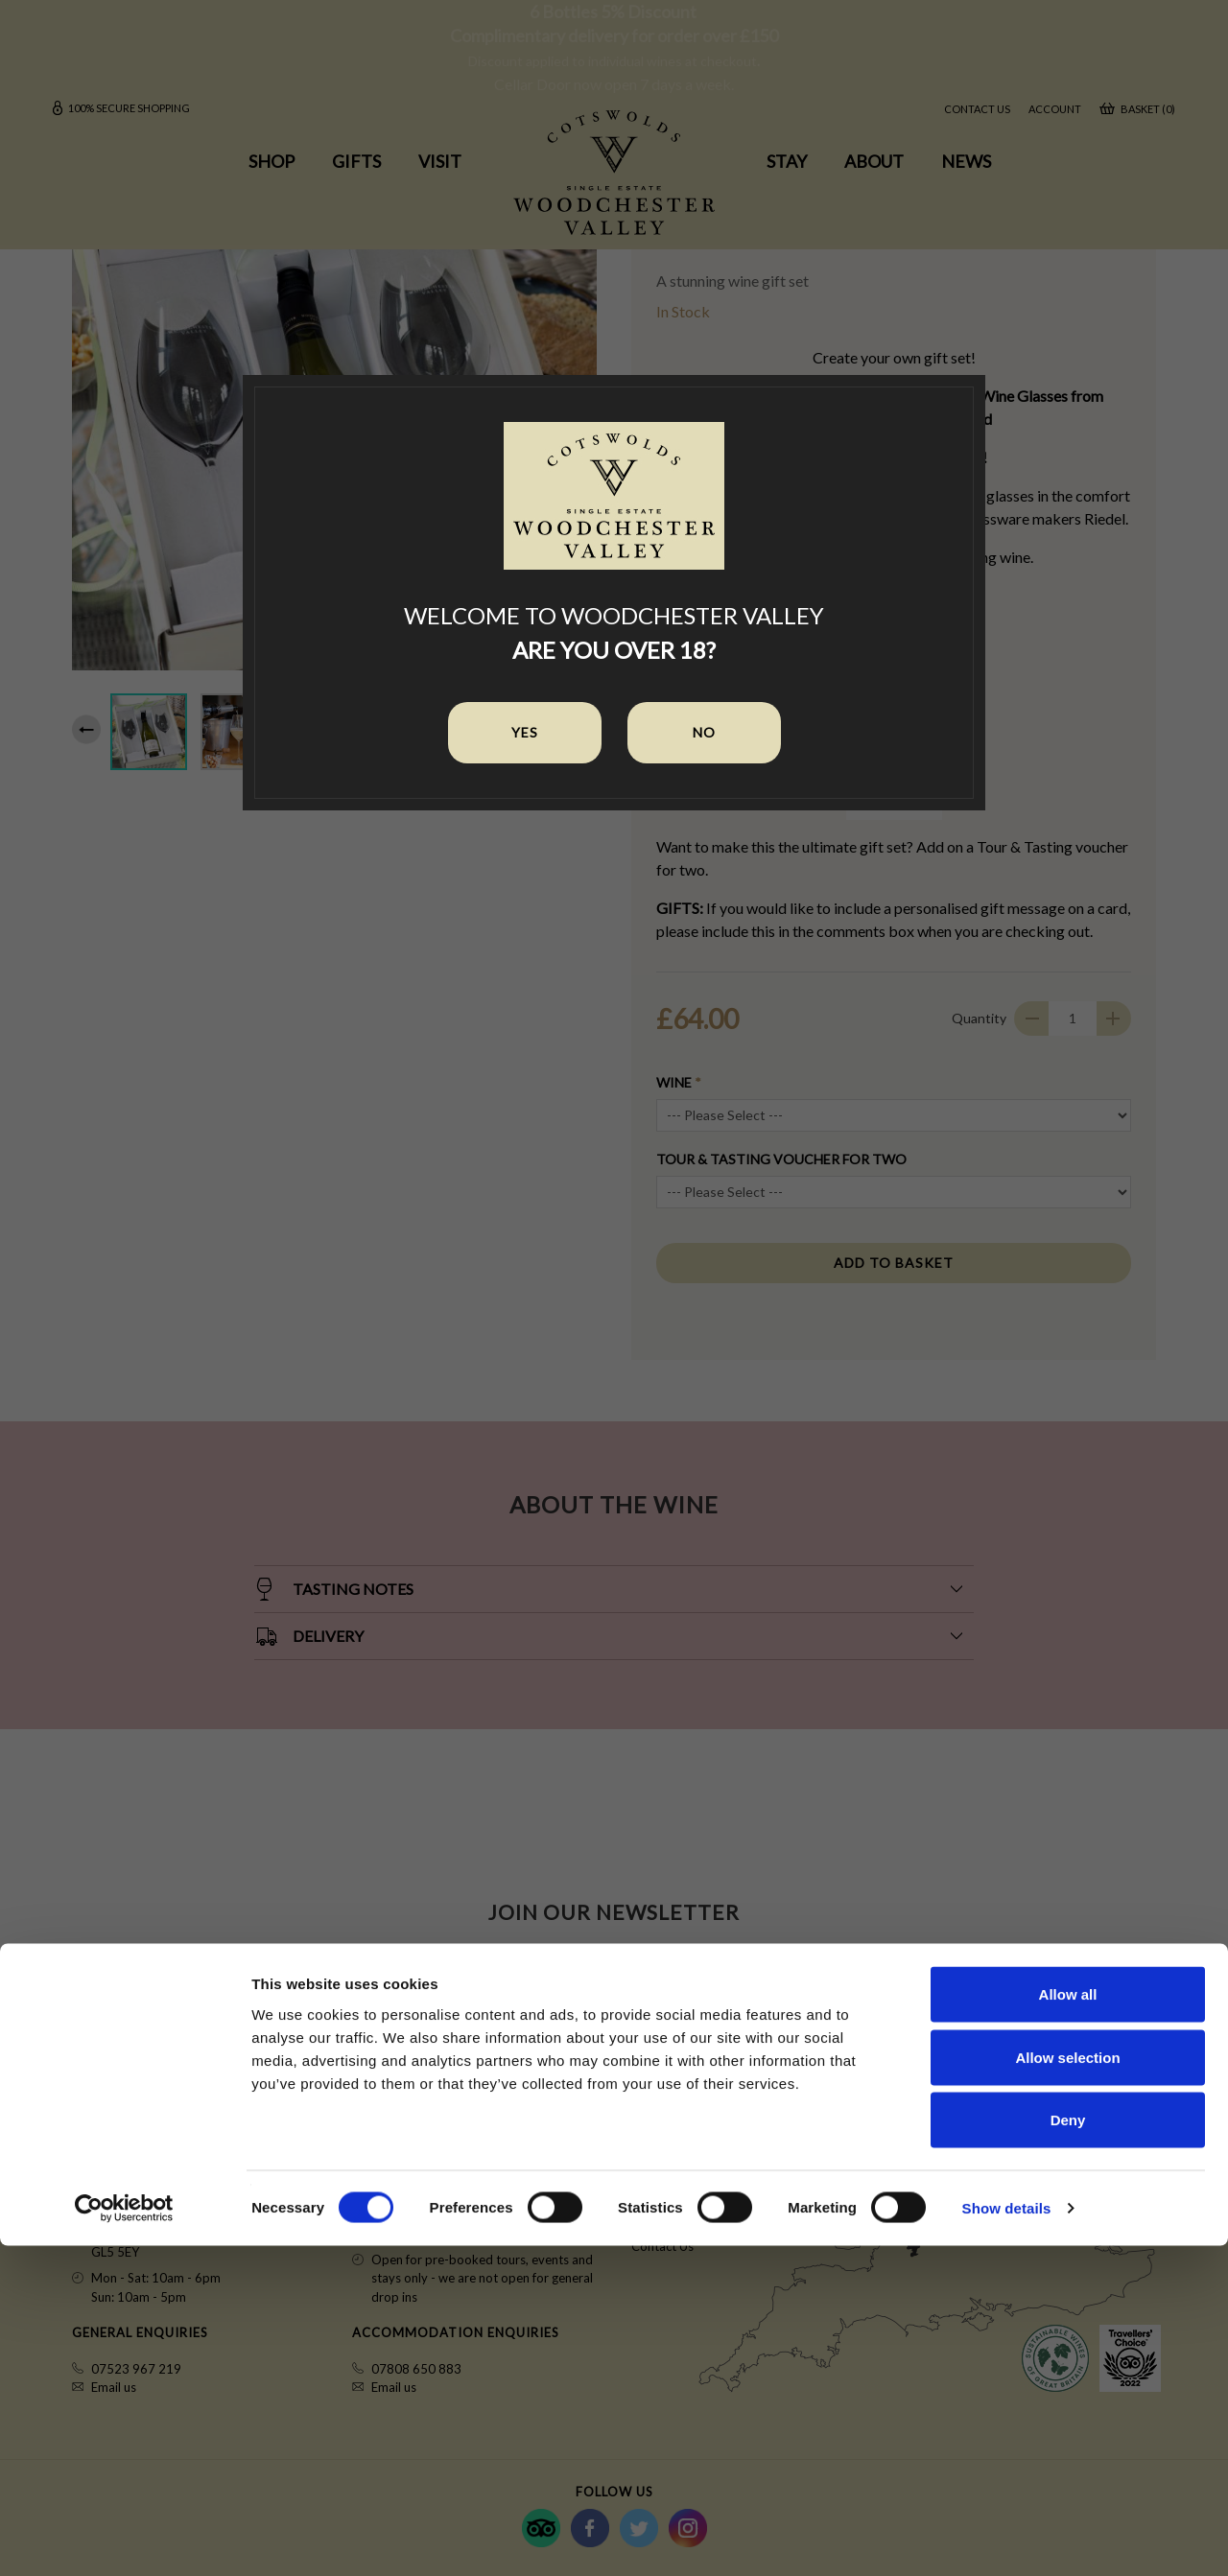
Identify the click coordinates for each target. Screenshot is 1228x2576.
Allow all (1068, 2324)
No (704, 732)
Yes (524, 732)
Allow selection (1067, 2387)
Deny (1068, 2450)
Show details (1006, 2538)
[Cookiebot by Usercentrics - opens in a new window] (124, 2538)
